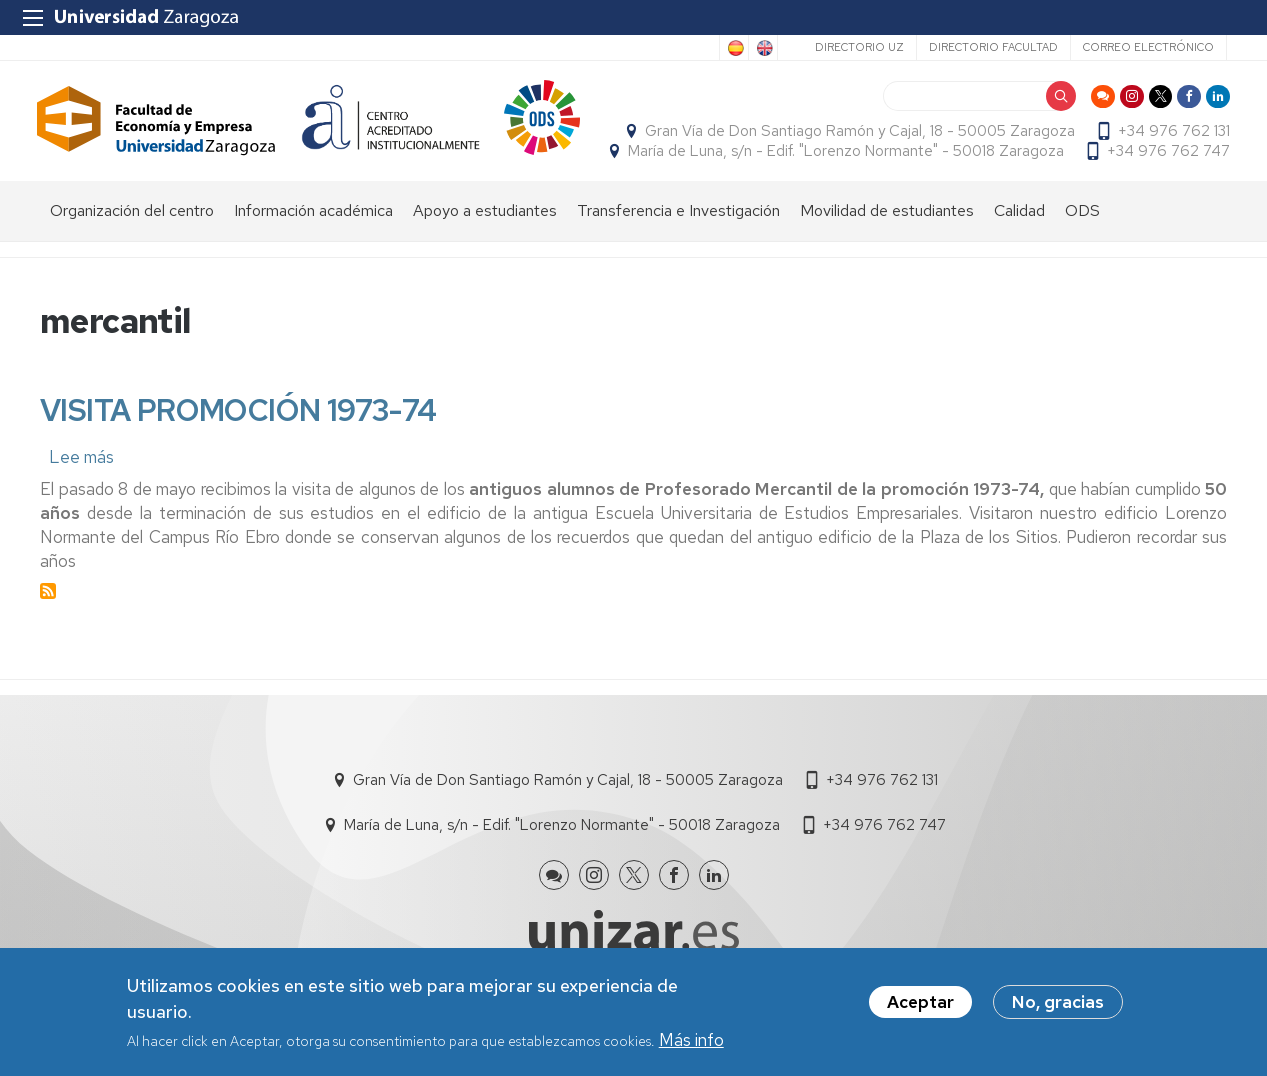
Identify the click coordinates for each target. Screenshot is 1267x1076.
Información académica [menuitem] (313, 245)
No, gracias (1058, 1003)
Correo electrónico (1148, 47)
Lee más (81, 492)
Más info (691, 1040)
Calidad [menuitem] (1019, 245)
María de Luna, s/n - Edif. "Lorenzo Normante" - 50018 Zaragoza (1009, 156)
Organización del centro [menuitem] (132, 245)
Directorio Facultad (993, 47)
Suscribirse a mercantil (48, 627)
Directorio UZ (859, 47)
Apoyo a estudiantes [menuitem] (485, 245)
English (763, 48)
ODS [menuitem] (1082, 245)
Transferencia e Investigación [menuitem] (678, 245)
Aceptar (920, 1003)
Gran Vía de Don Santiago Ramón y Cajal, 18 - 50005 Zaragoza (857, 136)
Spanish (734, 48)
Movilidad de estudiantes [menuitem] (887, 245)
